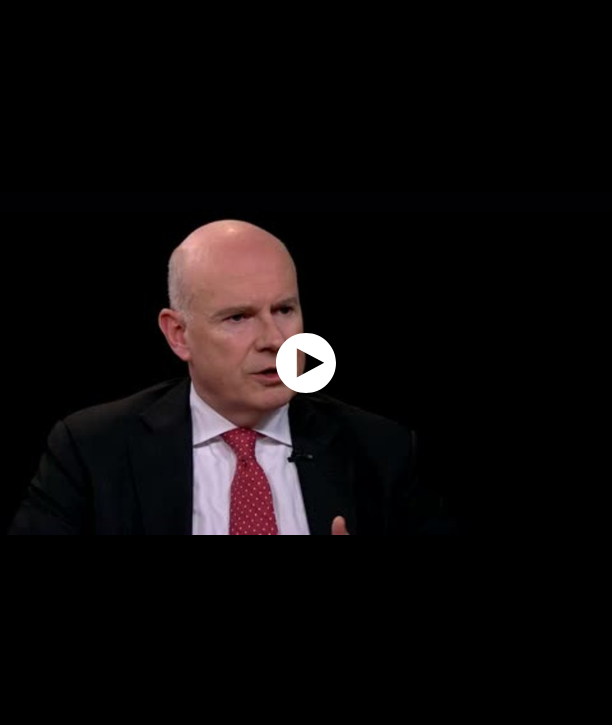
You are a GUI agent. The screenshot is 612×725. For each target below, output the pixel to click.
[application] (306, 362)
